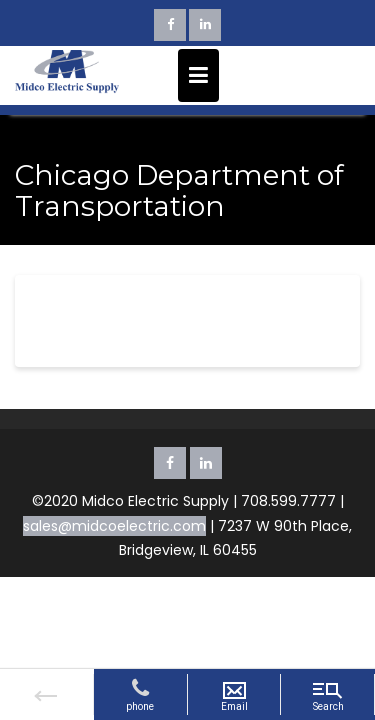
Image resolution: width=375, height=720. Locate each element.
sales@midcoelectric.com (114, 526)
